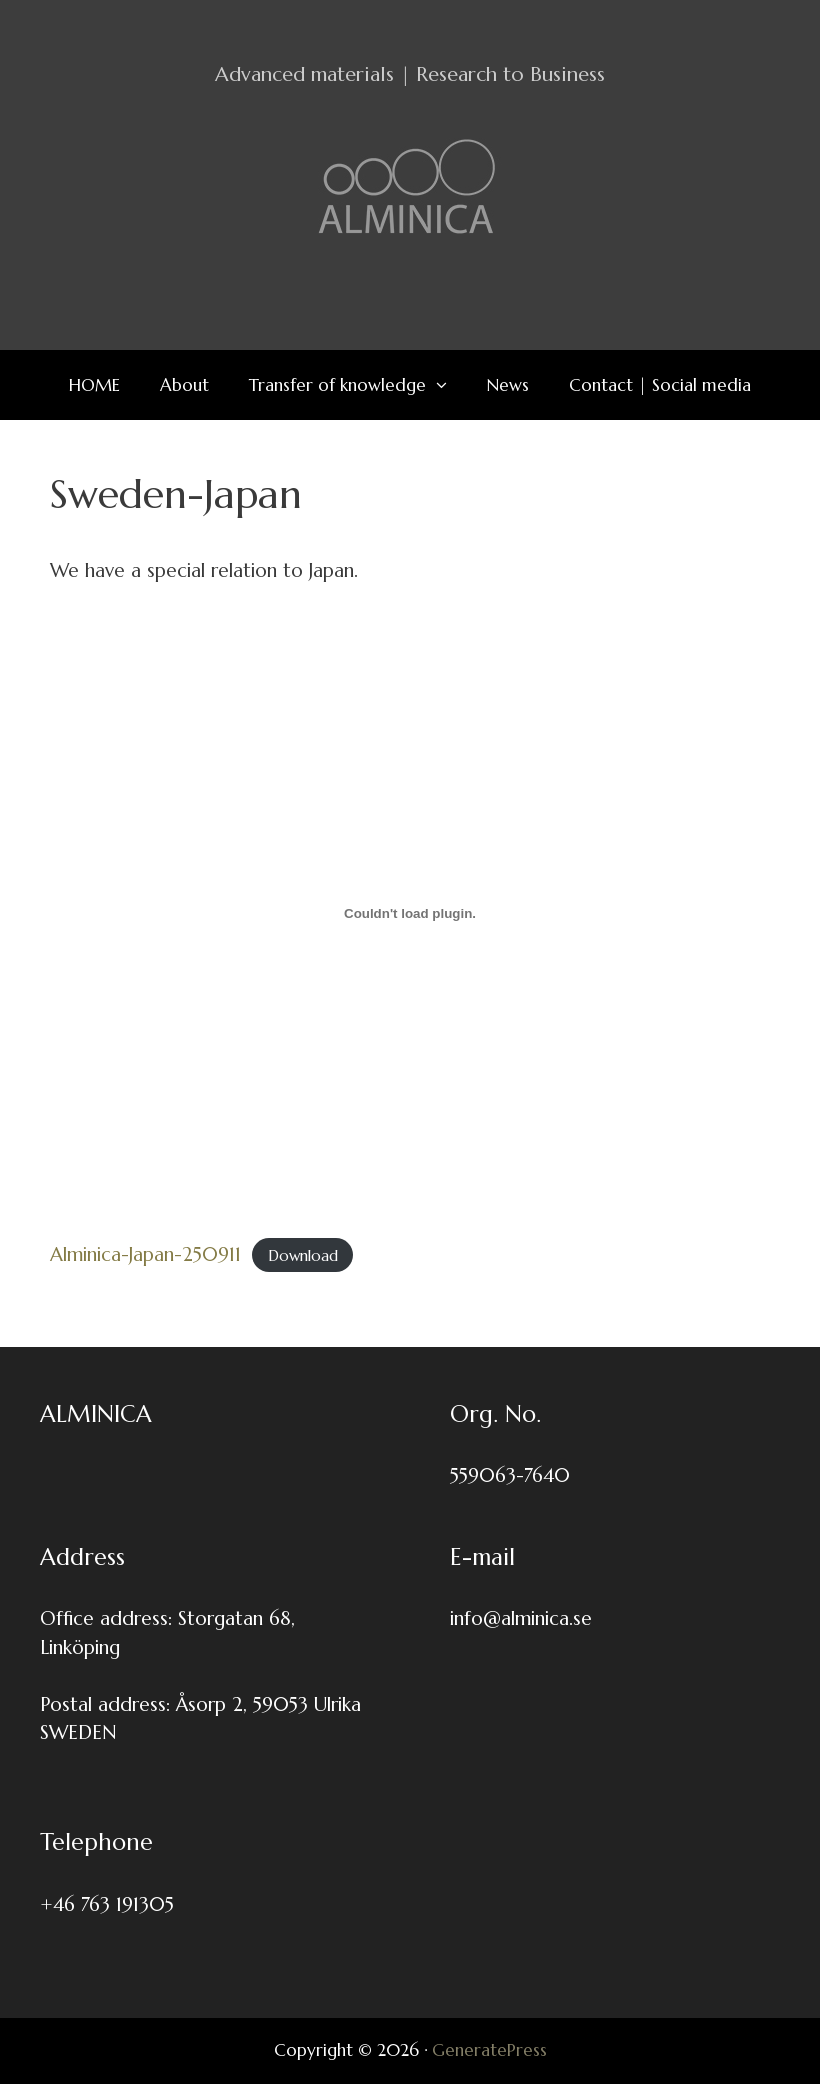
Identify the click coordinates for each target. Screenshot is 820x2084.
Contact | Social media (660, 385)
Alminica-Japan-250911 (145, 1254)
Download (303, 1255)
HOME (94, 385)
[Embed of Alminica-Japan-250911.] (410, 913)
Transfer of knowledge (358, 385)
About (184, 385)
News (508, 385)
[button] (446, 385)
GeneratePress (489, 2050)
